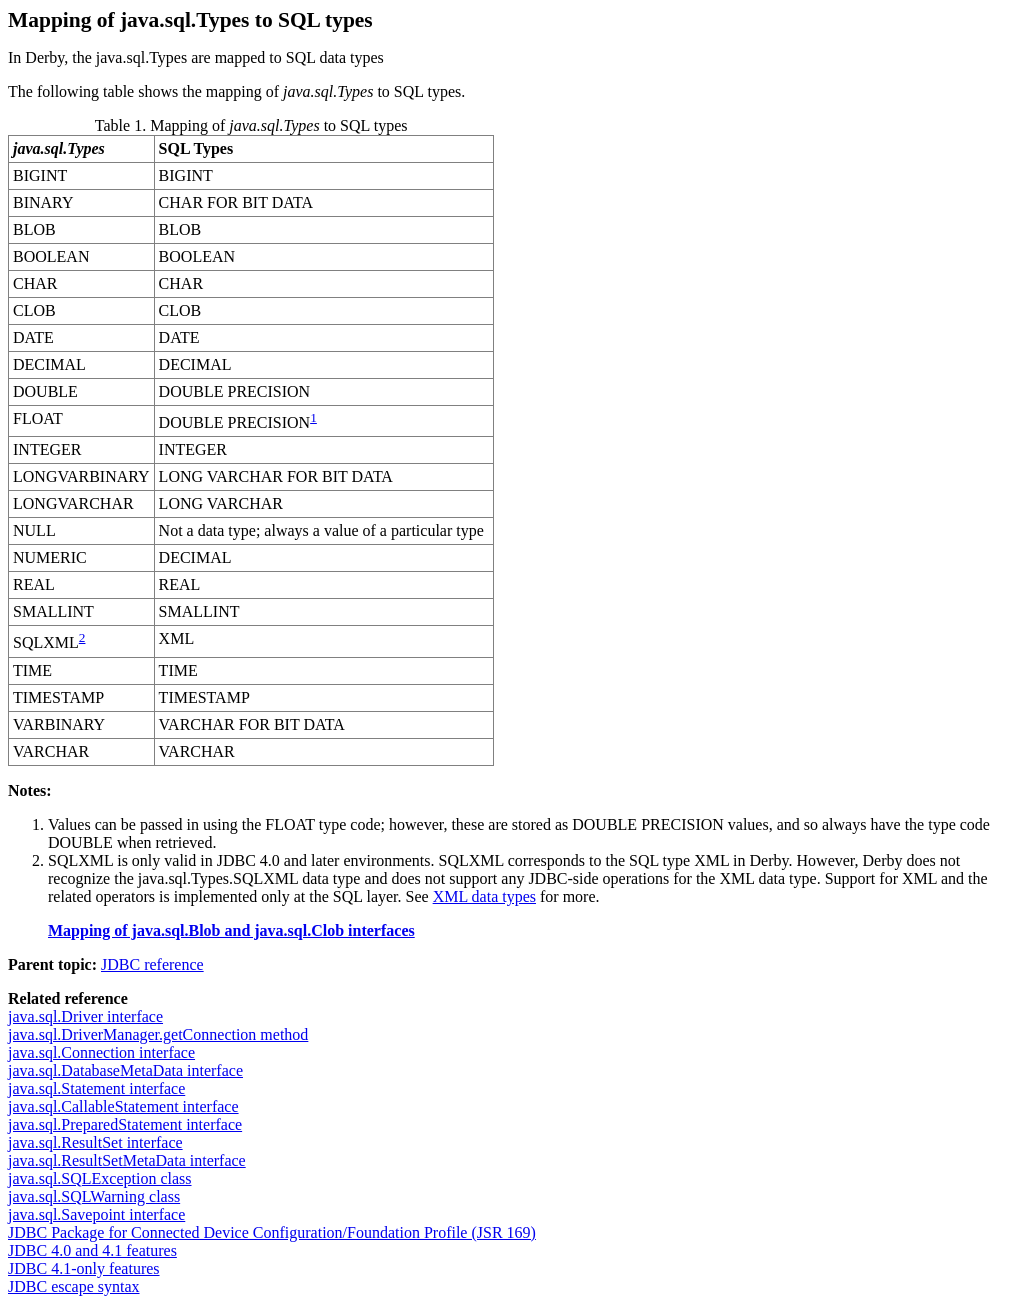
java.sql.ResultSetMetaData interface (127, 1160)
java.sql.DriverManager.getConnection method (158, 1034)
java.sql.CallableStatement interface (123, 1106)
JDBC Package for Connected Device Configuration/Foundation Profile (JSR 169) (272, 1232)
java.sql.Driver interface (85, 1016)
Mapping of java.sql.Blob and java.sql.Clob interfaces (231, 930)
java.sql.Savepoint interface (96, 1214)
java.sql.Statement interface (96, 1088)
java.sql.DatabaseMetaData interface (125, 1070)
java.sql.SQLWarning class (94, 1196)
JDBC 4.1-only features (84, 1268)
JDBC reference (152, 964)
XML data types (484, 896)
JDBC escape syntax (74, 1286)
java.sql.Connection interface (101, 1052)
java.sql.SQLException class (100, 1178)
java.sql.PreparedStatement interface (125, 1124)
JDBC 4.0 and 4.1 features (92, 1250)
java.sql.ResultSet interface (95, 1142)
